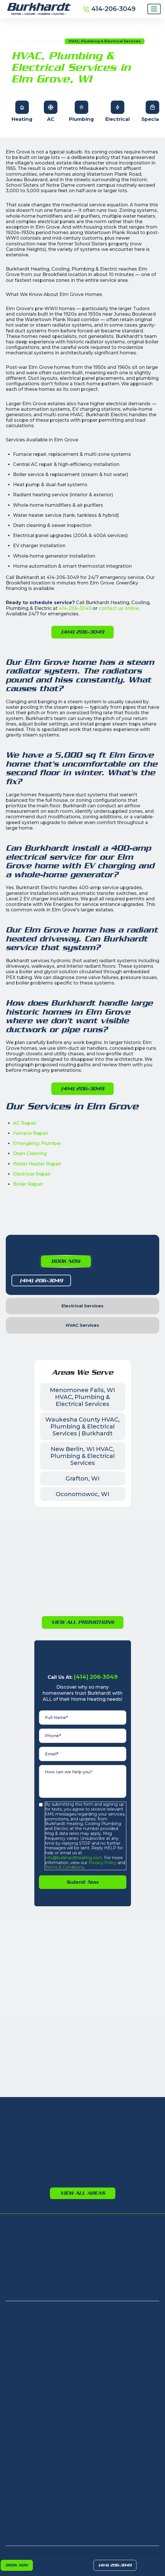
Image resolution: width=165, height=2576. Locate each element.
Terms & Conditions (64, 1867)
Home (18, 41)
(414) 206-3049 (115, 2565)
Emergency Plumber (37, 1143)
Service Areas (44, 41)
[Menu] (154, 9)
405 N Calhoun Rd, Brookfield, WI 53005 (42, 2382)
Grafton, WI (82, 1478)
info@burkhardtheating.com (73, 1857)
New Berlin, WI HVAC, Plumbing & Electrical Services (82, 1456)
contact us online (119, 608)
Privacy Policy (102, 1862)
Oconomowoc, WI (82, 1494)
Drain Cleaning (30, 1153)
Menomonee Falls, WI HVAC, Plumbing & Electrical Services (82, 1397)
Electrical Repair (32, 1174)
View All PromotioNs (82, 1622)
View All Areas (82, 2193)
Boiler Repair (28, 1184)
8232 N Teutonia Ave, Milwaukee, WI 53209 (42, 2360)
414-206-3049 (75, 608)
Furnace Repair (30, 1133)
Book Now (16, 2565)
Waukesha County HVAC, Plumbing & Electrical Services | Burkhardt (82, 1426)
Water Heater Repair (37, 1164)
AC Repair (24, 1123)
